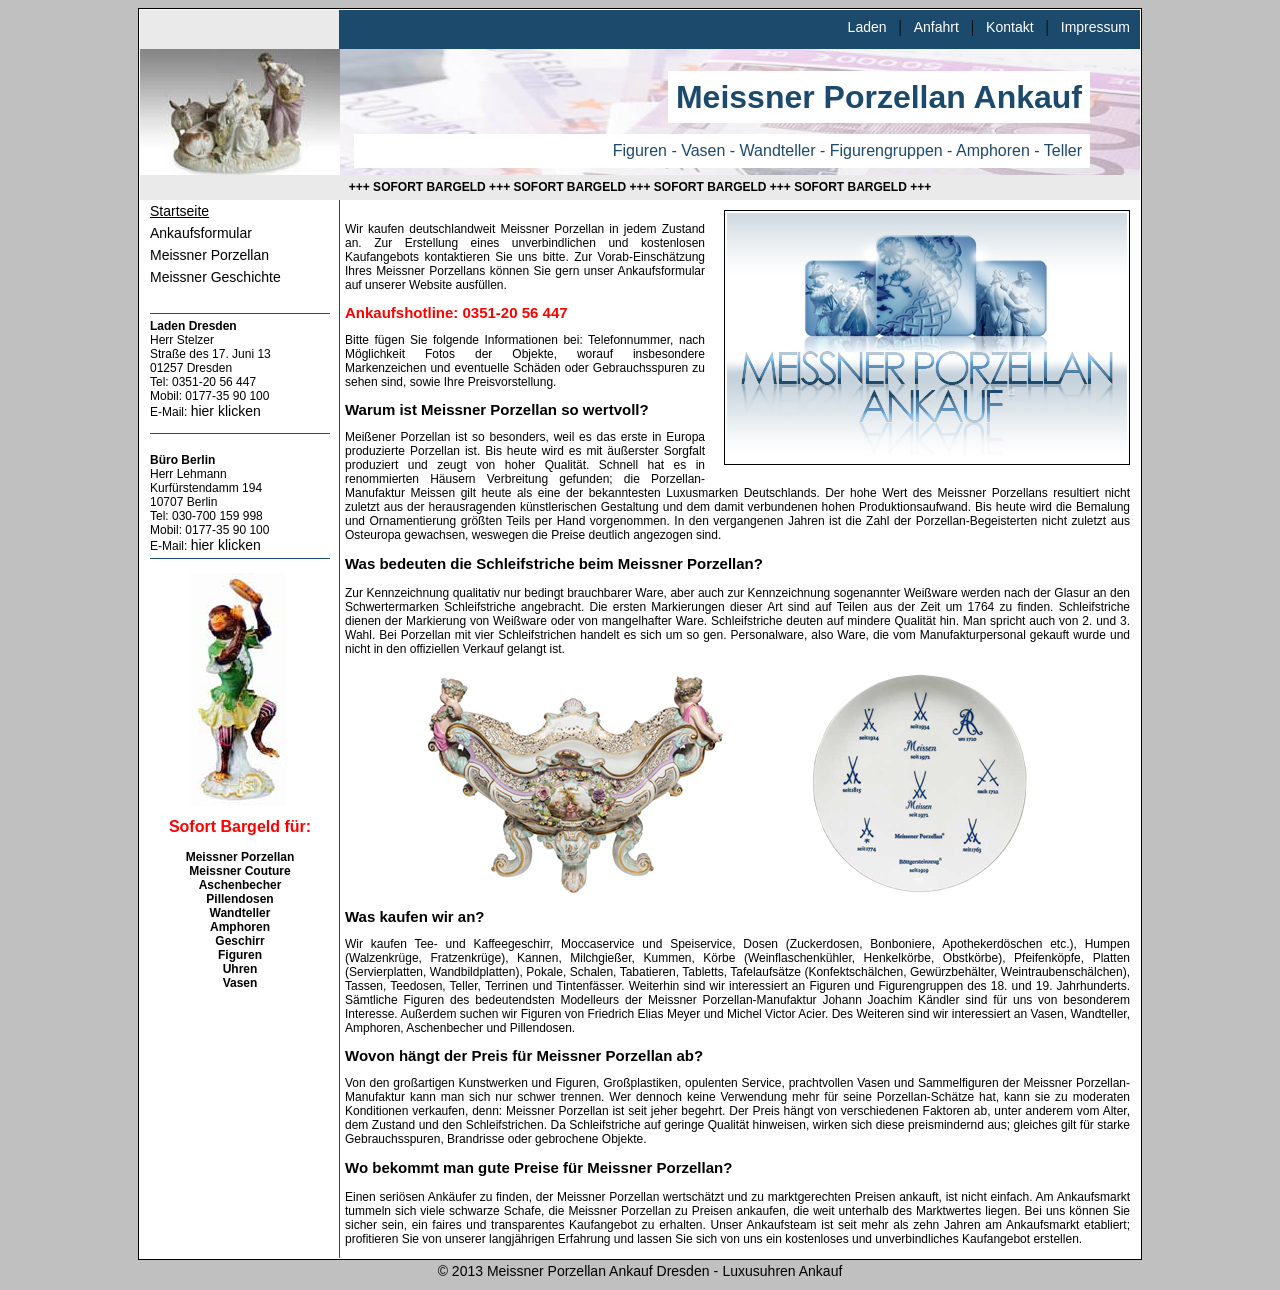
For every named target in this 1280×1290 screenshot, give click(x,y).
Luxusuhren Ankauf (782, 1271)
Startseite (179, 211)
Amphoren (240, 927)
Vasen (240, 983)
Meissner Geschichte (215, 277)
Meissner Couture (239, 871)
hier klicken (226, 411)
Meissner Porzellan (209, 255)
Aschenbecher (240, 885)
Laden (867, 27)
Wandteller (240, 913)
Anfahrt (936, 27)
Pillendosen (239, 899)
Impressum (1095, 27)
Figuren (240, 955)
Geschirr (239, 941)
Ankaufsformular (201, 233)
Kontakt (1009, 27)
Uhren (240, 969)
